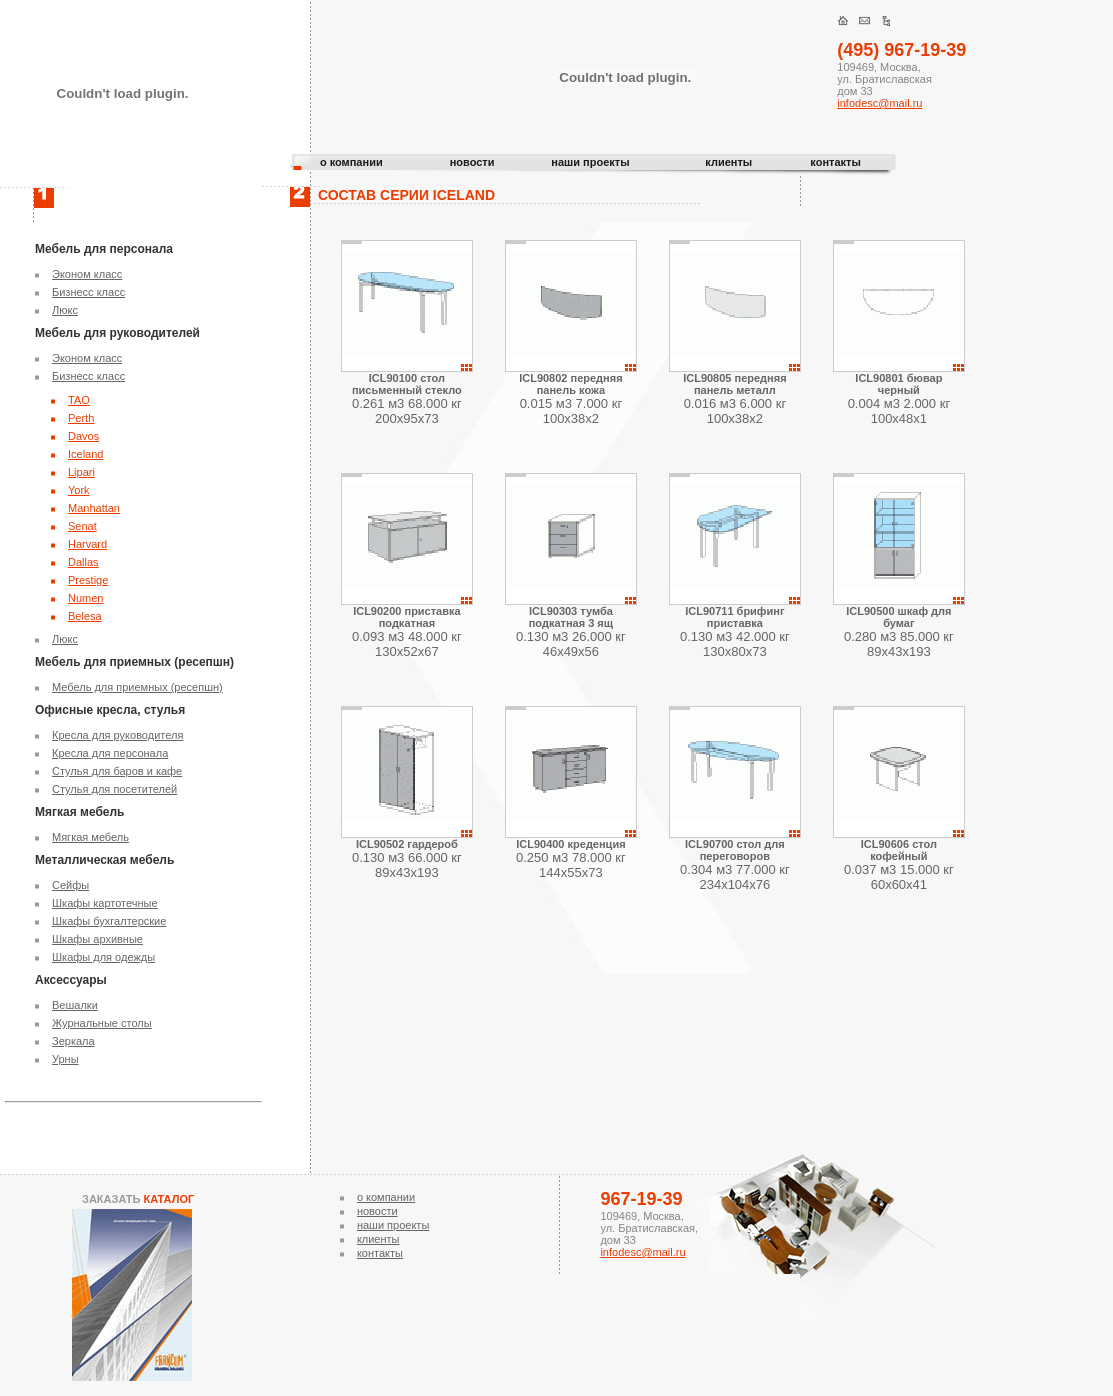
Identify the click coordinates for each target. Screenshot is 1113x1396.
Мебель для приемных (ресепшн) (137, 687)
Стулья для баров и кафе (117, 771)
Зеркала (73, 1041)
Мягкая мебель (90, 837)
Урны (65, 1059)
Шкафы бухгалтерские (109, 921)
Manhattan (94, 508)
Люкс (65, 310)
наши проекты (590, 162)
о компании (351, 162)
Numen (85, 598)
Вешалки (75, 1005)
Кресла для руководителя (117, 735)
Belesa (85, 616)
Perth (81, 418)
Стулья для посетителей (114, 789)
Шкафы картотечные (105, 903)
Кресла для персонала (110, 753)
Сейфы (70, 885)
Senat (82, 526)
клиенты (728, 162)
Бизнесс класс (88, 292)
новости (472, 162)
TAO (79, 400)
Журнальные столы (102, 1023)
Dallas (83, 562)
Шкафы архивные (97, 939)
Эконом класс (87, 274)
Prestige (88, 580)
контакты (835, 162)
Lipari (81, 472)
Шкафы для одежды (103, 957)
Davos (83, 436)
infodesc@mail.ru (879, 103)
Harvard (87, 544)
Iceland (85, 454)
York (79, 490)
